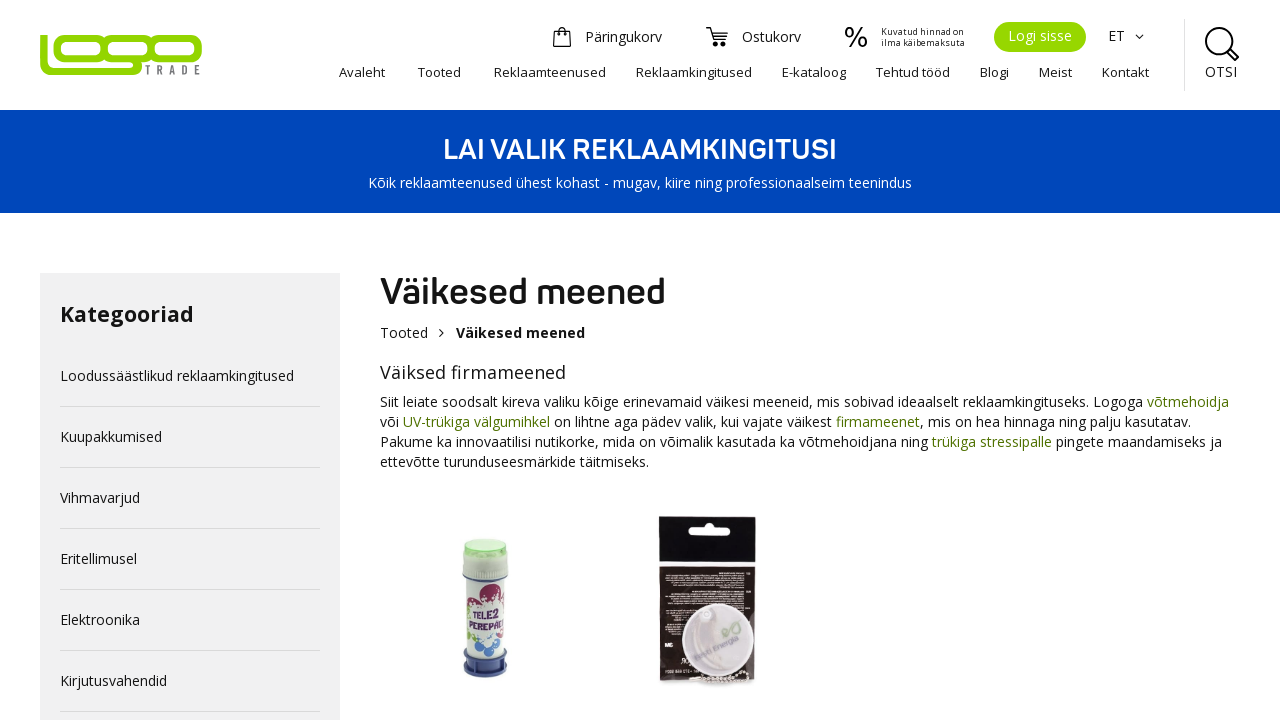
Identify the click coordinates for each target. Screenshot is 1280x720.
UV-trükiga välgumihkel (476, 421)
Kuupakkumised (111, 436)
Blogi (994, 72)
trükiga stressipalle (992, 441)
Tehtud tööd (913, 72)
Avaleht (362, 72)
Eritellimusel (98, 558)
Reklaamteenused (550, 72)
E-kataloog (814, 72)
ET (1128, 35)
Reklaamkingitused (694, 72)
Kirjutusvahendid (113, 680)
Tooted (439, 72)
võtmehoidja (1188, 401)
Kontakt (1125, 72)
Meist (1055, 72)
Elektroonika (100, 619)
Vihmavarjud (100, 497)
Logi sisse (1040, 35)
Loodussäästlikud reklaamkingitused (177, 375)
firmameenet (878, 421)
